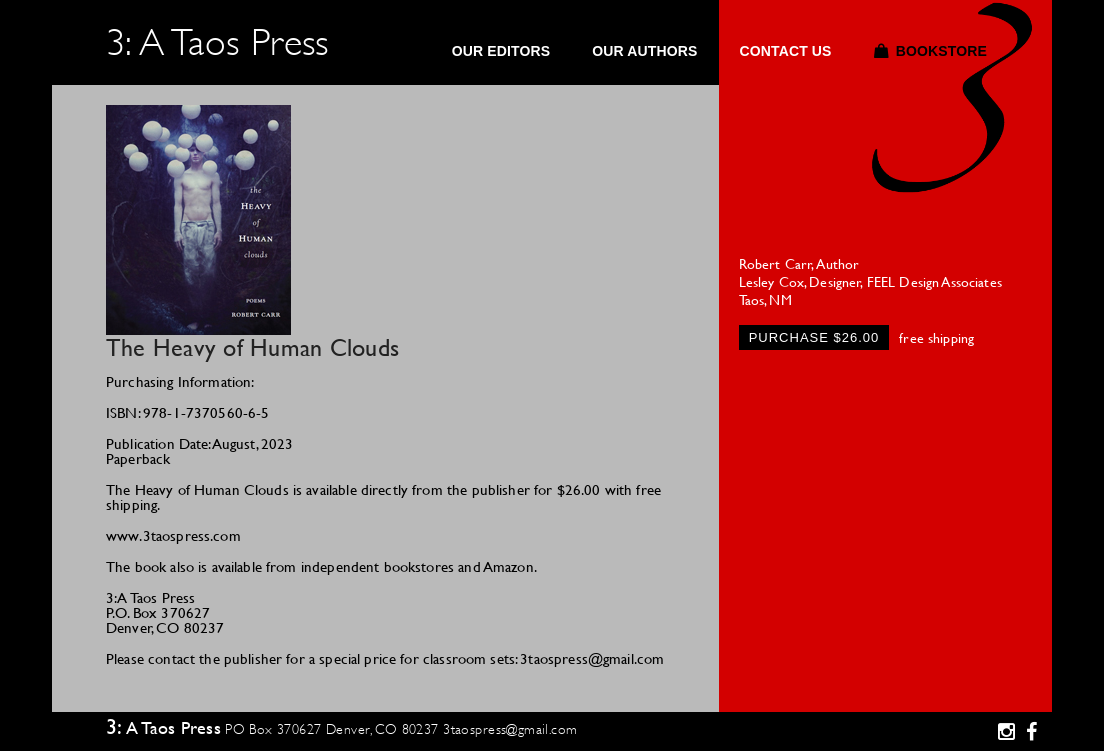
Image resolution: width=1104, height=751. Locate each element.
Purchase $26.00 (814, 337)
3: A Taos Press (217, 42)
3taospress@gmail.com (510, 729)
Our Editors (501, 51)
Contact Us (785, 51)
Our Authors (644, 51)
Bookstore (941, 51)
